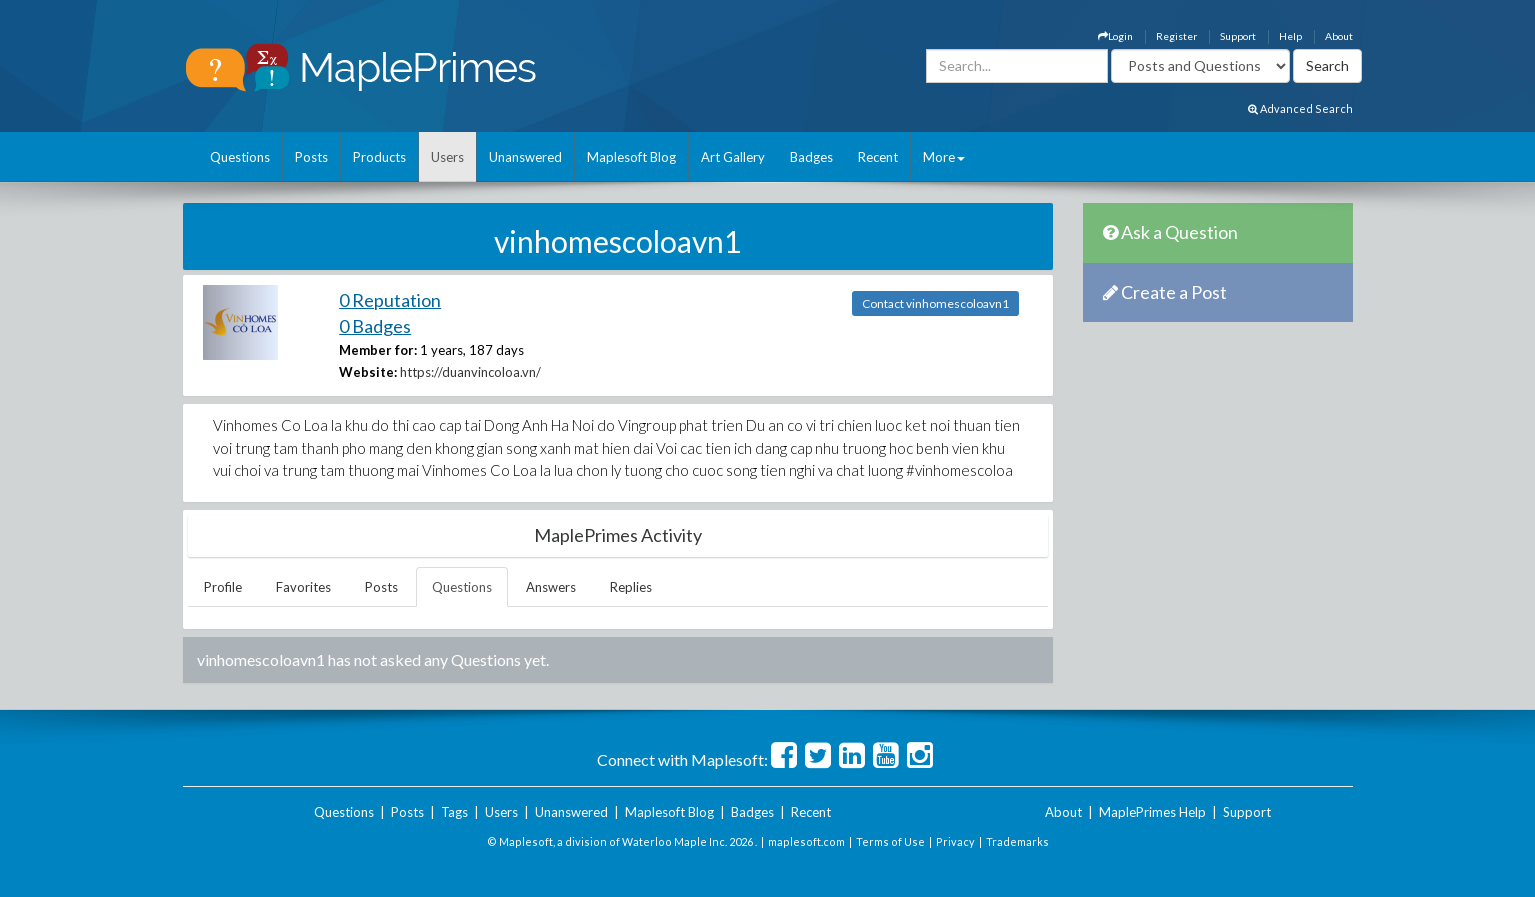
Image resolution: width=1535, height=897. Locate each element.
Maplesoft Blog (631, 157)
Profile (223, 587)
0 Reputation (390, 300)
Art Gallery (733, 157)
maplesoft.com (806, 841)
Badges (811, 157)
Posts (311, 157)
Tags (454, 812)
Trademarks (1017, 841)
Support (1238, 36)
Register (1176, 36)
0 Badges (375, 326)
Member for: (378, 350)
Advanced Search (1300, 108)
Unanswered (525, 157)
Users (447, 157)
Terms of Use (890, 841)
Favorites (303, 587)
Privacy (955, 841)
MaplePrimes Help (1152, 812)
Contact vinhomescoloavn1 (935, 303)
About (1339, 36)
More (944, 157)
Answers (551, 587)
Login (1115, 36)
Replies (631, 587)
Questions (240, 157)
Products (379, 157)
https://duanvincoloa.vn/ (470, 372)
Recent (878, 157)
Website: (368, 372)
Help (1290, 36)
